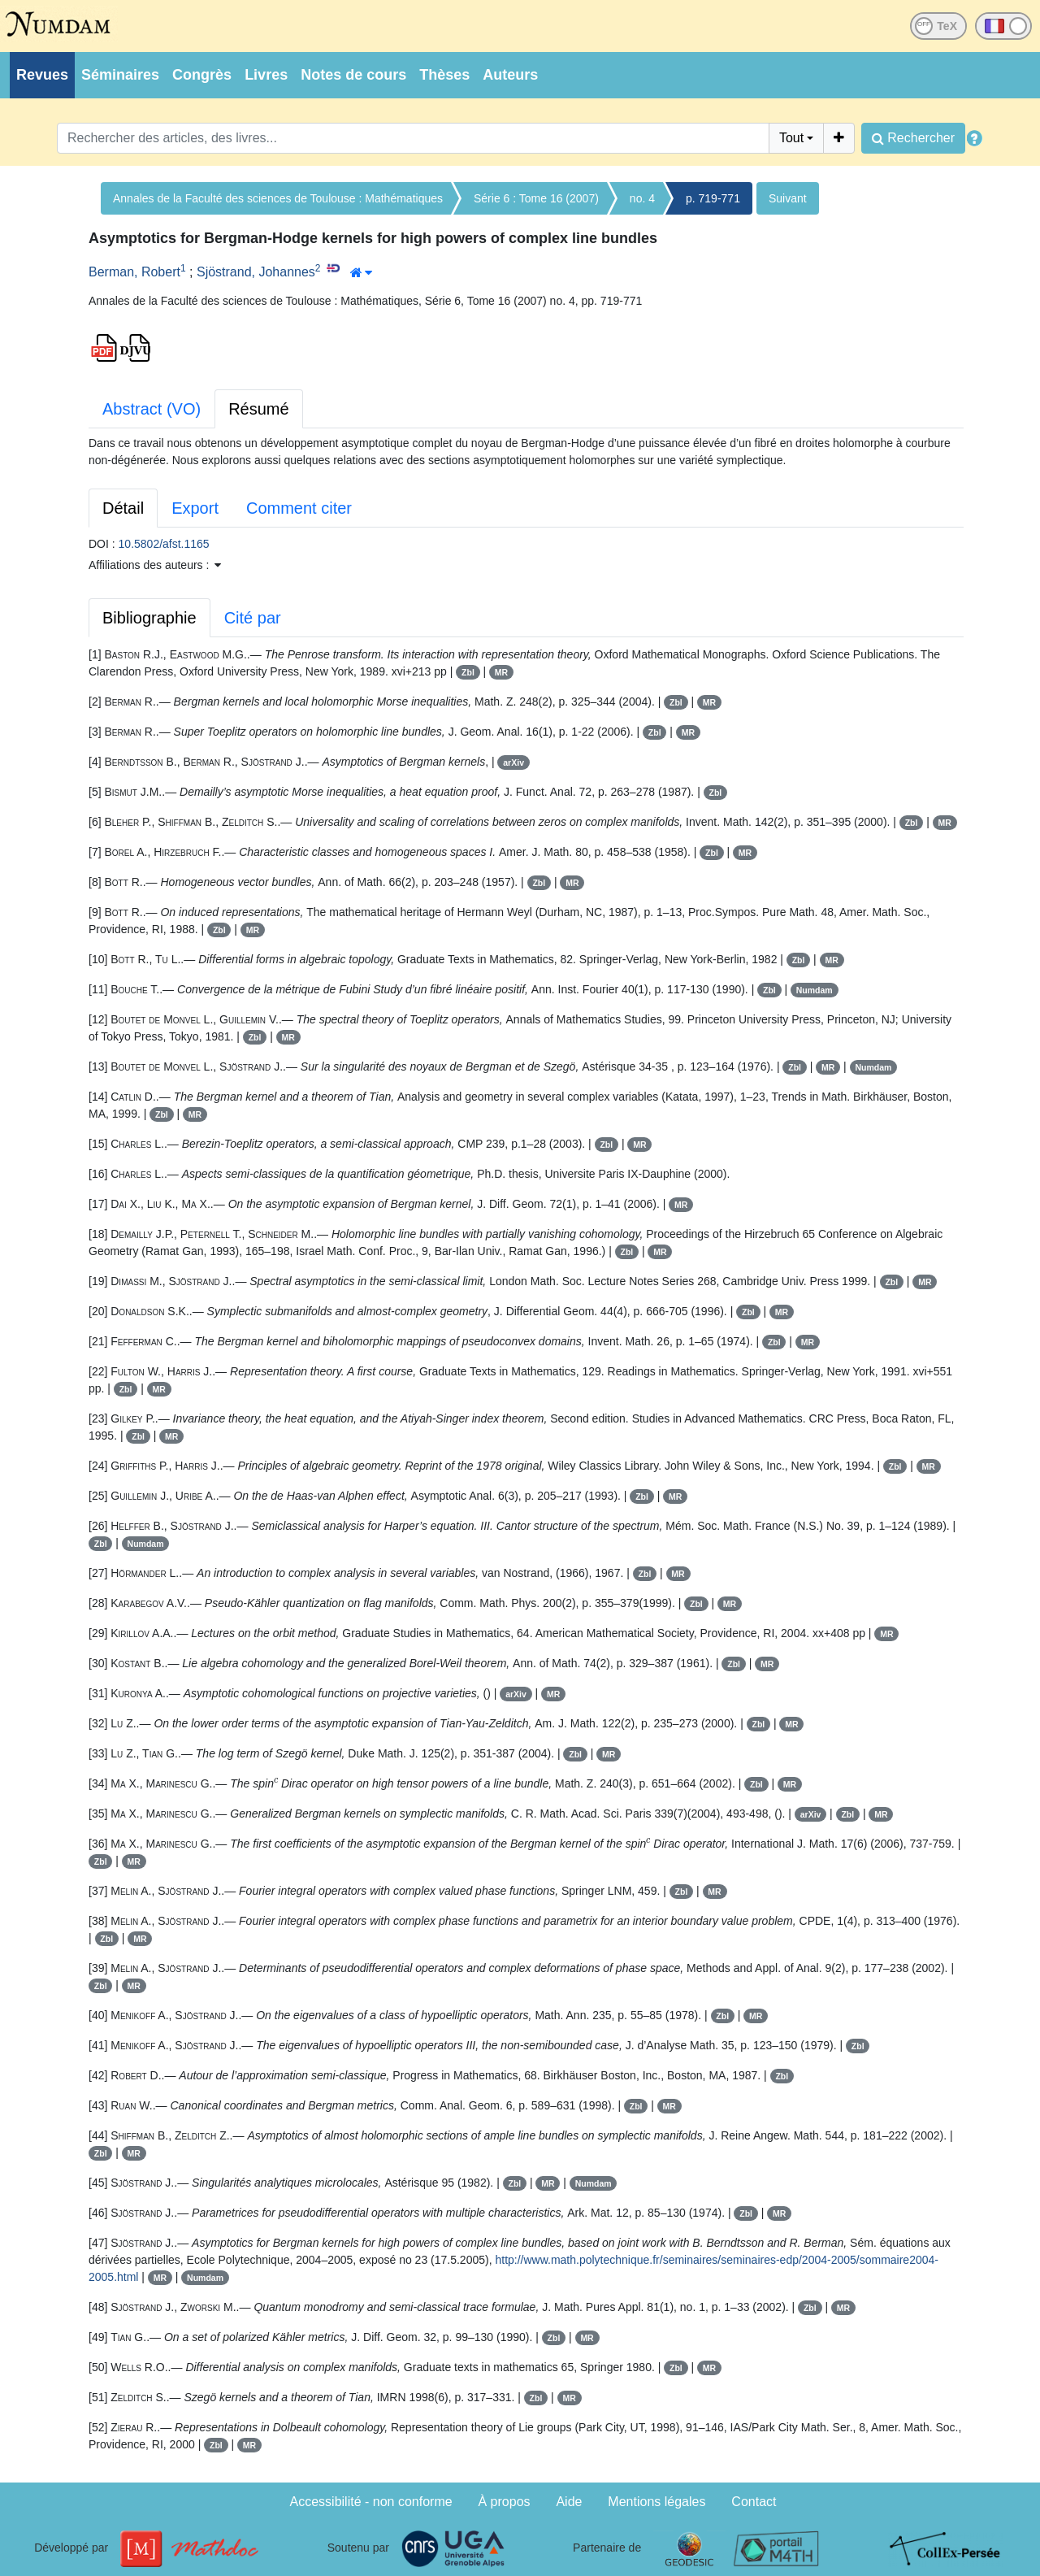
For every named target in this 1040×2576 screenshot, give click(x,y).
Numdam (814, 990)
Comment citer (299, 508)
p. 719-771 (713, 198)
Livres (266, 75)
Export (195, 508)
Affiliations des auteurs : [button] (155, 564)
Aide (569, 2502)
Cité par (252, 618)
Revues (42, 75)
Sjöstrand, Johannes (256, 272)
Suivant (788, 198)
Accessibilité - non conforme (371, 2502)
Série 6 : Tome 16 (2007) (536, 198)
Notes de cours (353, 75)
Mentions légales (656, 2502)
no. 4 (642, 198)
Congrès (202, 75)
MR (501, 672)
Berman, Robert (134, 272)
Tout (791, 138)
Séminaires (120, 75)
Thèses (444, 75)
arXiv (513, 762)
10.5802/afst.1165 (164, 543)
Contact (753, 2502)
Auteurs (510, 75)
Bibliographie (149, 618)
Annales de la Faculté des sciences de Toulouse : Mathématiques (278, 198)
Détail (123, 508)
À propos (505, 2502)
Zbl (468, 672)
